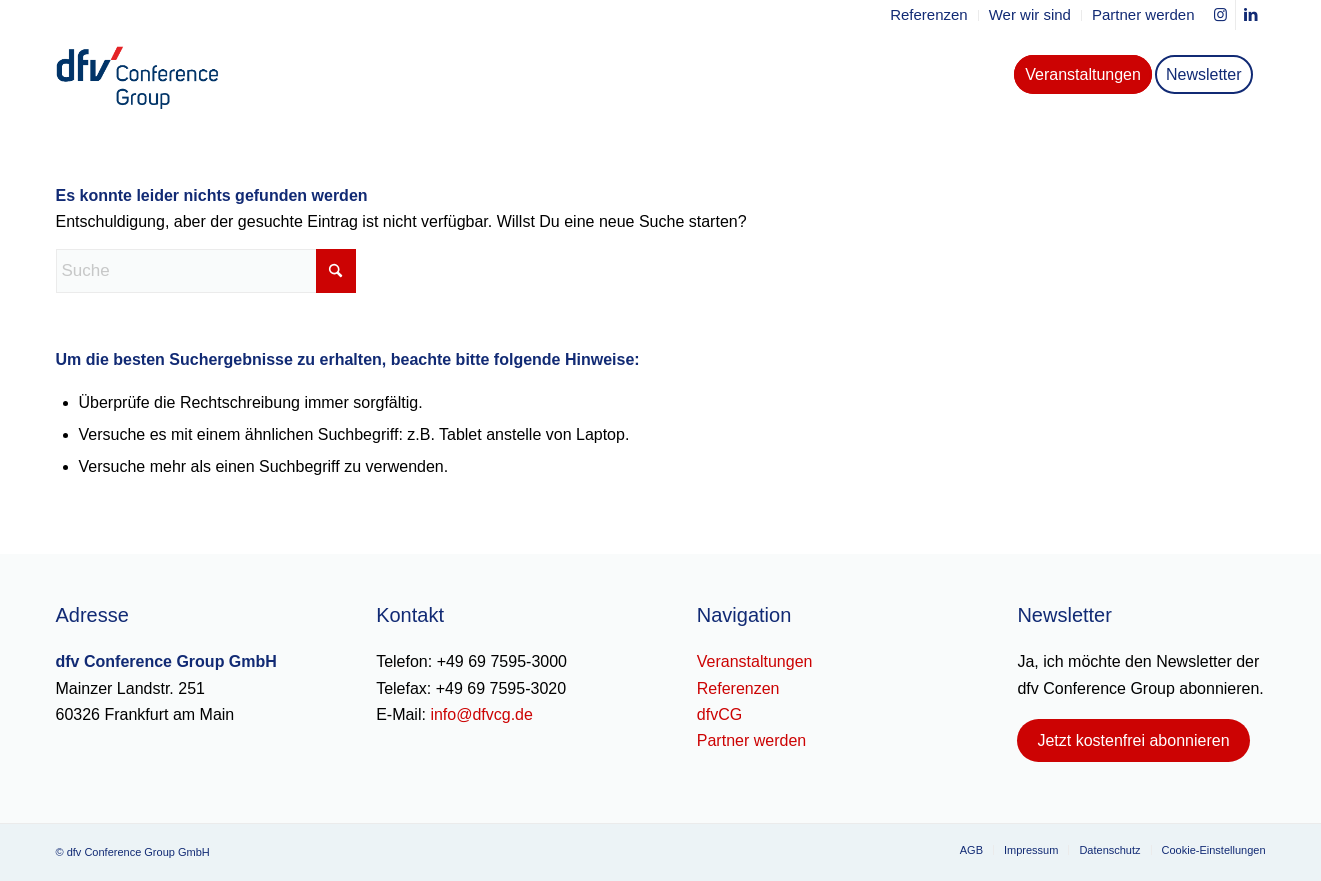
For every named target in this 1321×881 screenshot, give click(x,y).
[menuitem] (929, 15)
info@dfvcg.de (481, 714)
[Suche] (206, 271)
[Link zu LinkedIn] (1251, 15)
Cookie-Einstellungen (1214, 850)
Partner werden (751, 740)
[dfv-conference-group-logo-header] (154, 75)
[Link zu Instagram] (1220, 15)
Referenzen (738, 688)
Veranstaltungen (755, 661)
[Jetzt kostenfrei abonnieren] (1133, 740)
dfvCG (719, 714)
